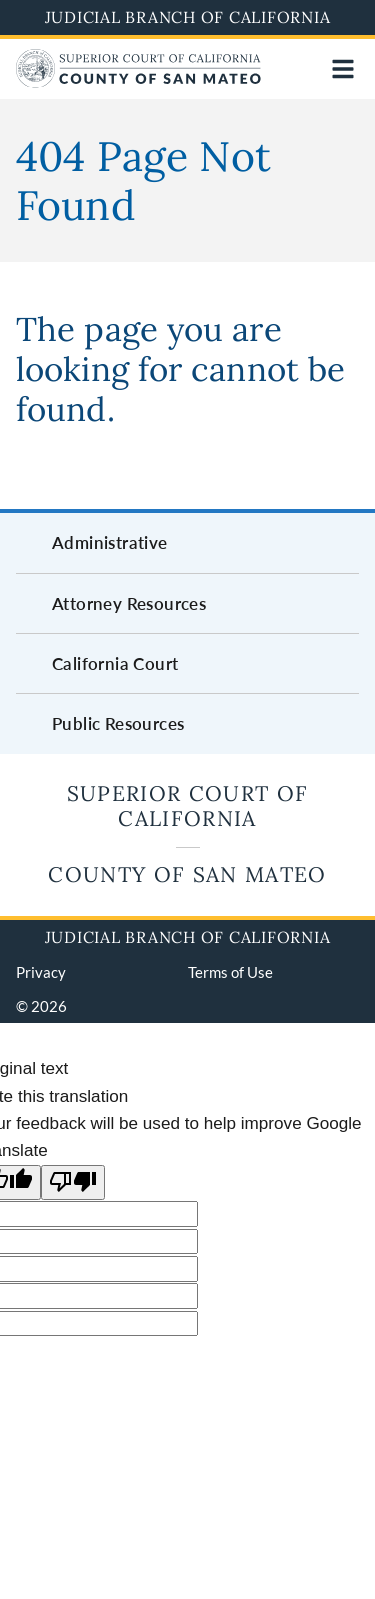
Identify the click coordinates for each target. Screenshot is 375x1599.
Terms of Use (230, 972)
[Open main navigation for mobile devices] (343, 69)
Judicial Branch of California (188, 17)
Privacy (41, 972)
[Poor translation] (73, 1182)
